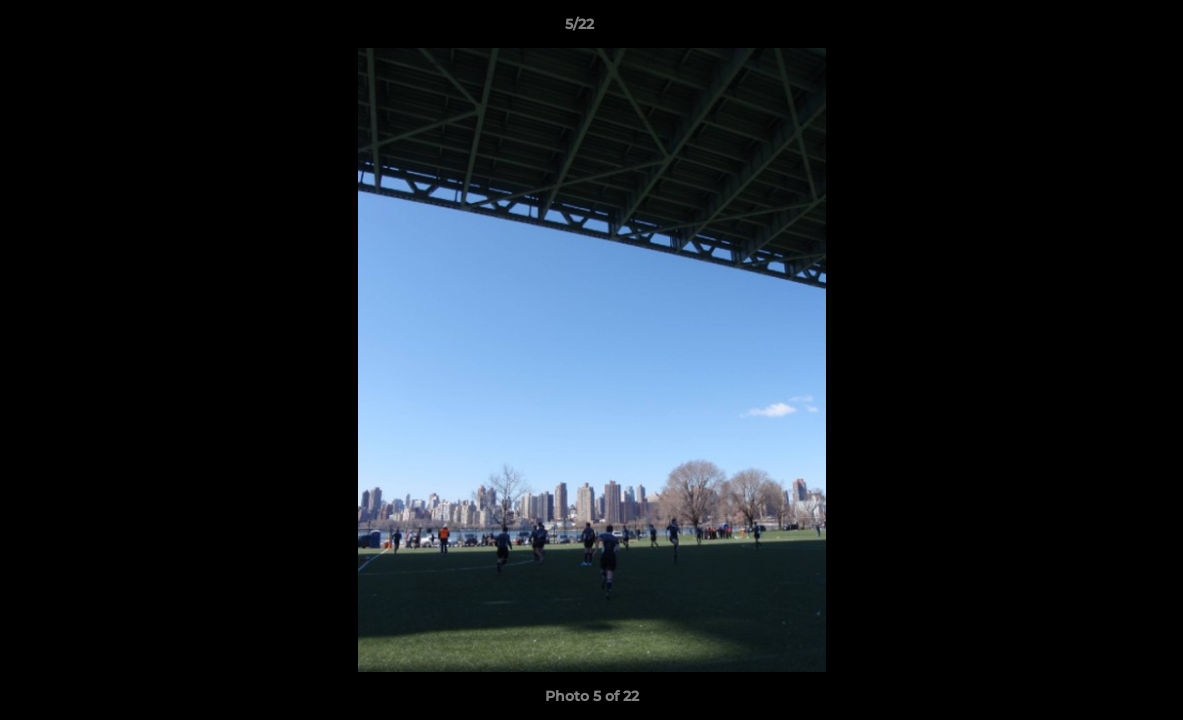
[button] (1099, 29)
